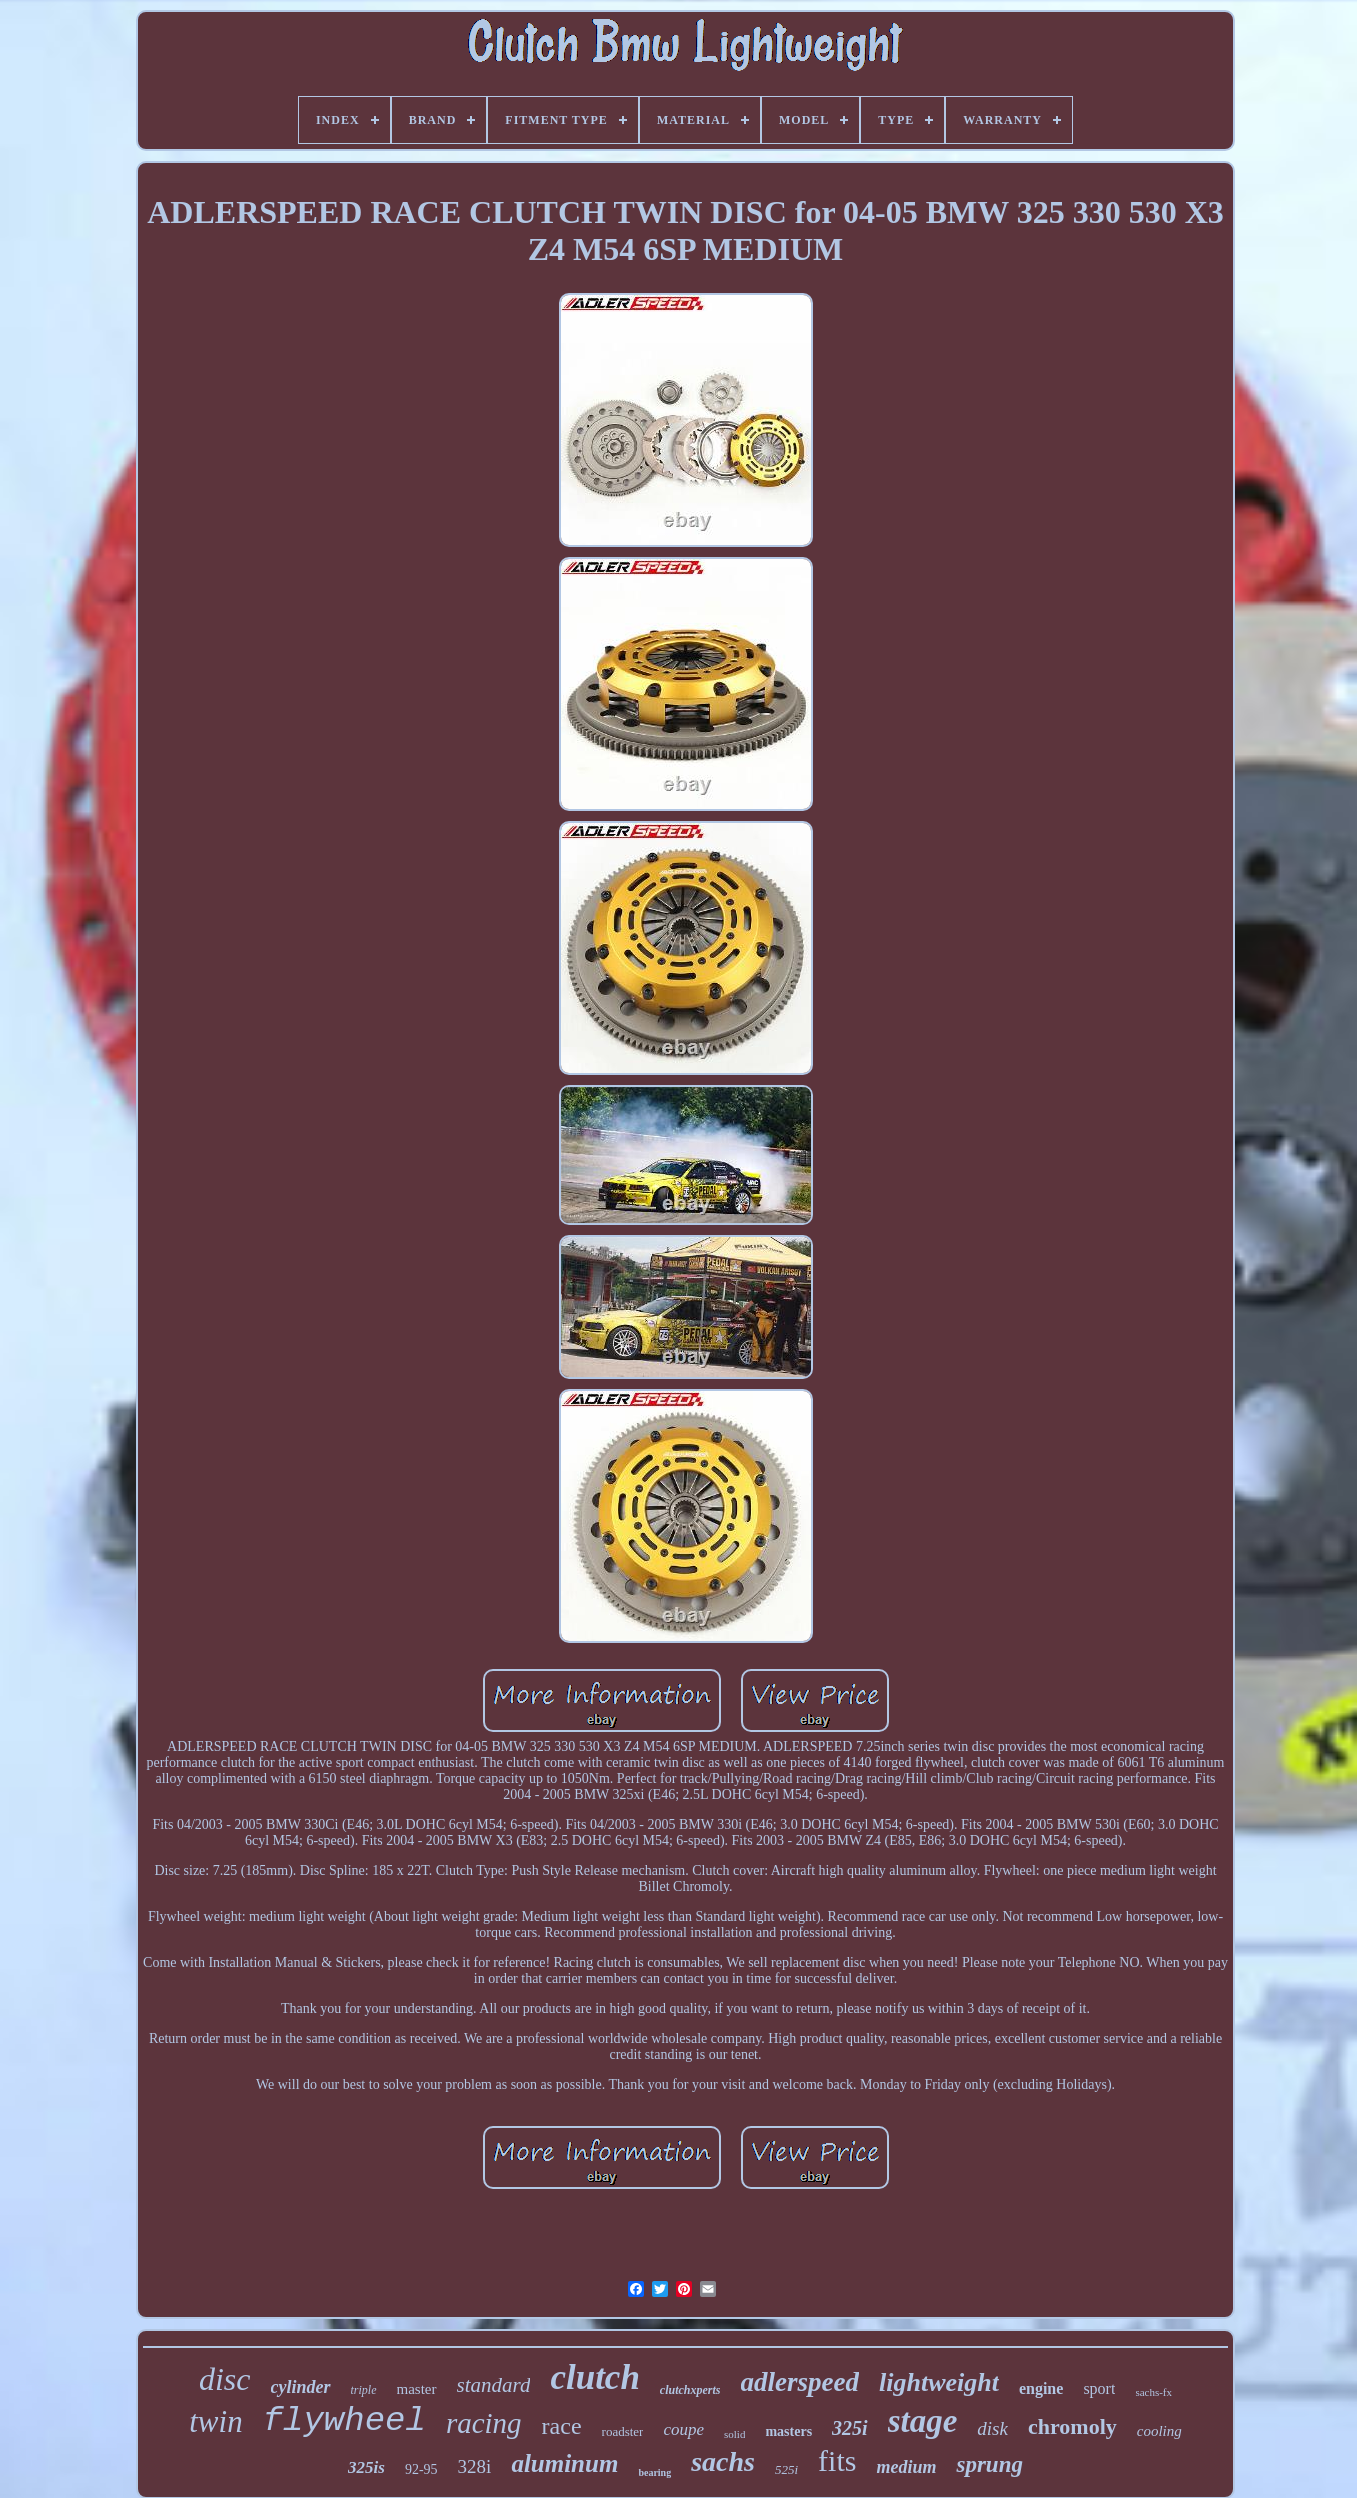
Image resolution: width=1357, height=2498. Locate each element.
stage (923, 2421)
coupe (683, 2429)
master (417, 2389)
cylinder (301, 2387)
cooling (1159, 2431)
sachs (723, 2461)
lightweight (939, 2382)
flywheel (344, 2421)
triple (364, 2390)
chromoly (1072, 2426)
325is (366, 2467)
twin (215, 2421)
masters (788, 2431)
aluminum (564, 2463)
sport (1099, 2388)
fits (837, 2460)
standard (494, 2385)
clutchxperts (690, 2390)
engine (1041, 2388)
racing (484, 2423)
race (562, 2426)
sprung (989, 2464)
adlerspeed (800, 2382)
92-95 (421, 2469)
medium (906, 2467)
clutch (594, 2377)
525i (786, 2469)
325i (850, 2428)
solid (734, 2434)
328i (475, 2466)
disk (992, 2428)
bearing (654, 2472)
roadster (623, 2431)
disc (225, 2379)
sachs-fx (1153, 2392)
